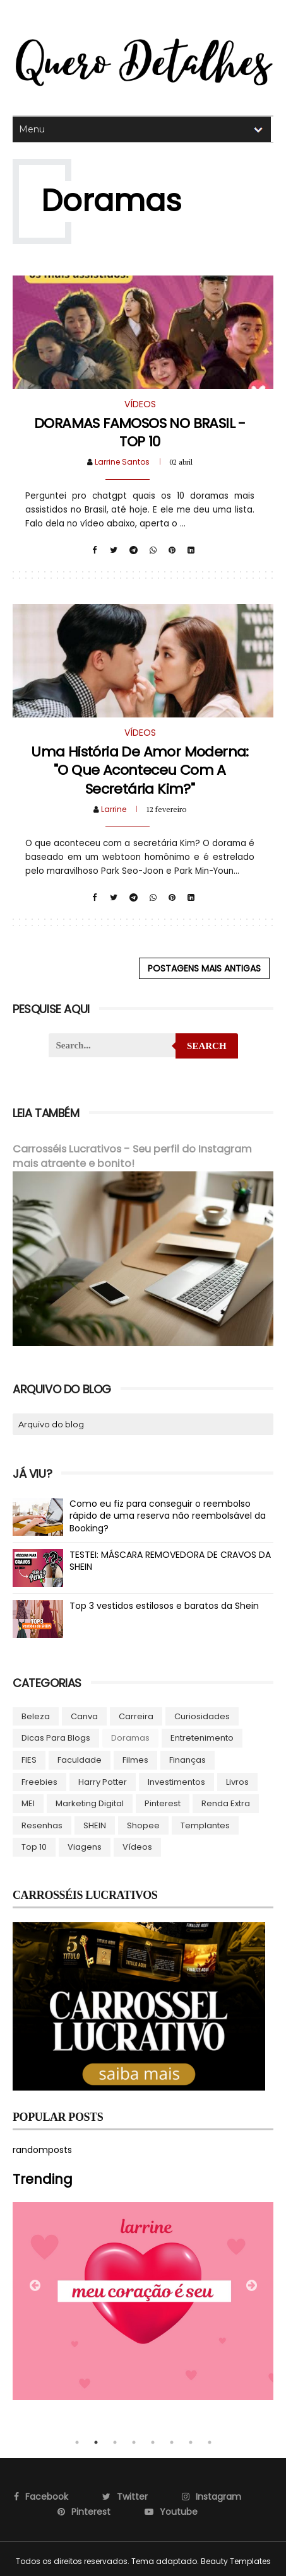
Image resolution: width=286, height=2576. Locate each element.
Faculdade (79, 1759)
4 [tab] (134, 2441)
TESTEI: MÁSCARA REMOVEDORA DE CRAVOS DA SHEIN (170, 1560)
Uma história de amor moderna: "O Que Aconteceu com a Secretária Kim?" (140, 770)
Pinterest (163, 1803)
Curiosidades (202, 1716)
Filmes (135, 1759)
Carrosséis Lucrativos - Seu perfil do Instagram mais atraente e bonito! (132, 1156)
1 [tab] (77, 2441)
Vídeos (137, 1846)
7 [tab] (190, 2441)
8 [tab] (209, 2441)
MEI (28, 1803)
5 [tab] (152, 2441)
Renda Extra (225, 1803)
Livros (237, 1781)
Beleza (35, 1716)
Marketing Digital (90, 1803)
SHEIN (94, 1825)
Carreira (136, 1716)
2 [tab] (96, 2441)
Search (207, 1046)
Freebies (39, 1781)
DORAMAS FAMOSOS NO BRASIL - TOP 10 (140, 432)
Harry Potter (102, 1781)
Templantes (205, 1825)
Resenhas (42, 1825)
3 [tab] (115, 2441)
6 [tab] (171, 2441)
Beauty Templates (236, 2560)
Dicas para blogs (55, 1737)
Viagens (85, 1846)
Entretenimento (202, 1737)
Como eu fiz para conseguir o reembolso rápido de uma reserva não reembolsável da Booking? (167, 1515)
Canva (84, 1716)
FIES (29, 1759)
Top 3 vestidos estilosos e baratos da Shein (164, 1605)
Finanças (187, 1759)
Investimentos (176, 1781)
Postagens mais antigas (204, 968)
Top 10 (34, 1846)
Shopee (143, 1825)
